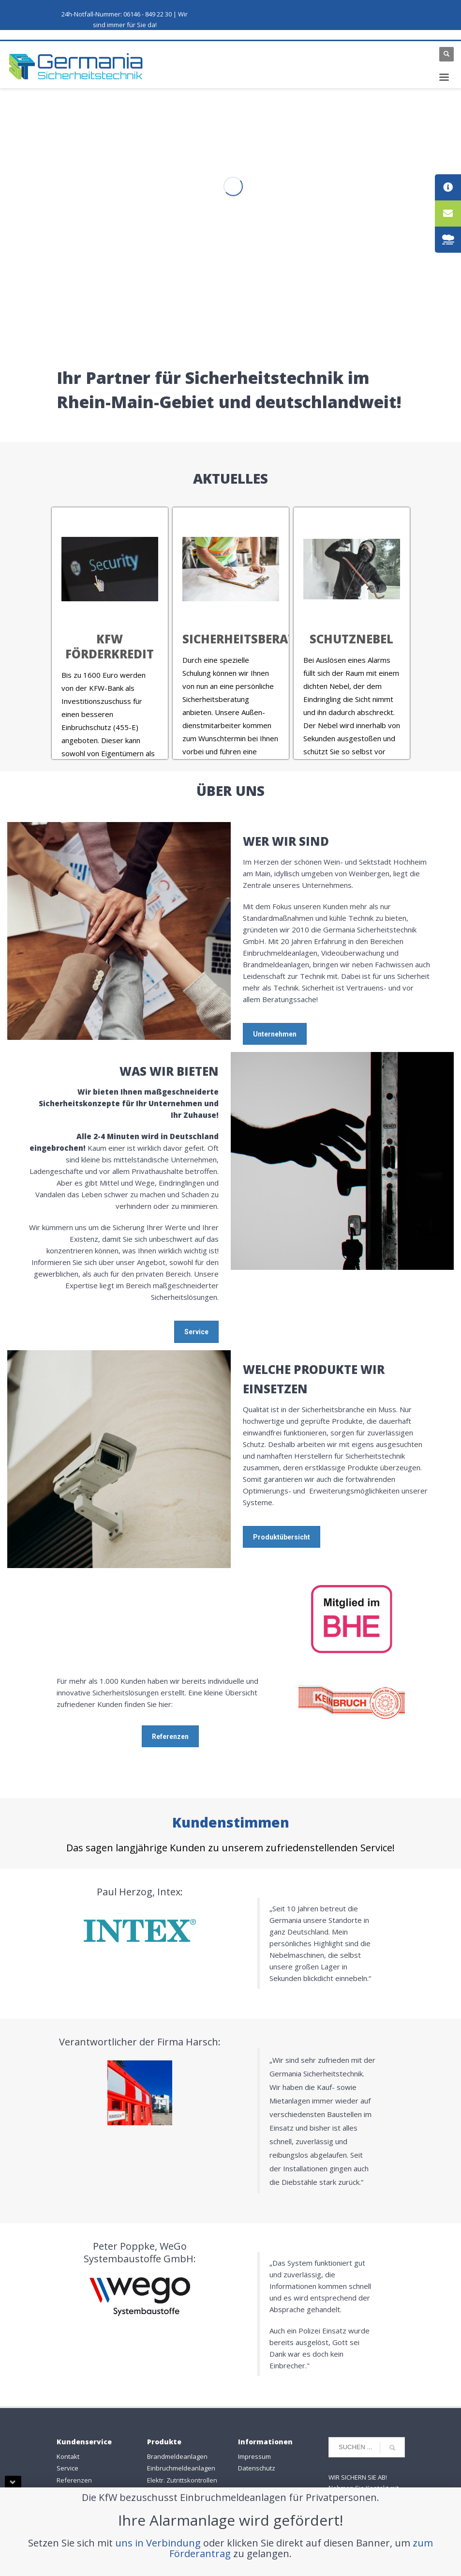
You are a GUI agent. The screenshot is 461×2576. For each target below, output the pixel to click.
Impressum (254, 2456)
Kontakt (68, 2456)
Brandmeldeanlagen (177, 2456)
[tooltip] (448, 187)
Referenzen (74, 2480)
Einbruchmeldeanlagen (181, 2468)
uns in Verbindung (158, 2542)
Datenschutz (256, 2468)
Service (67, 2468)
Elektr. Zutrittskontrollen (182, 2480)
